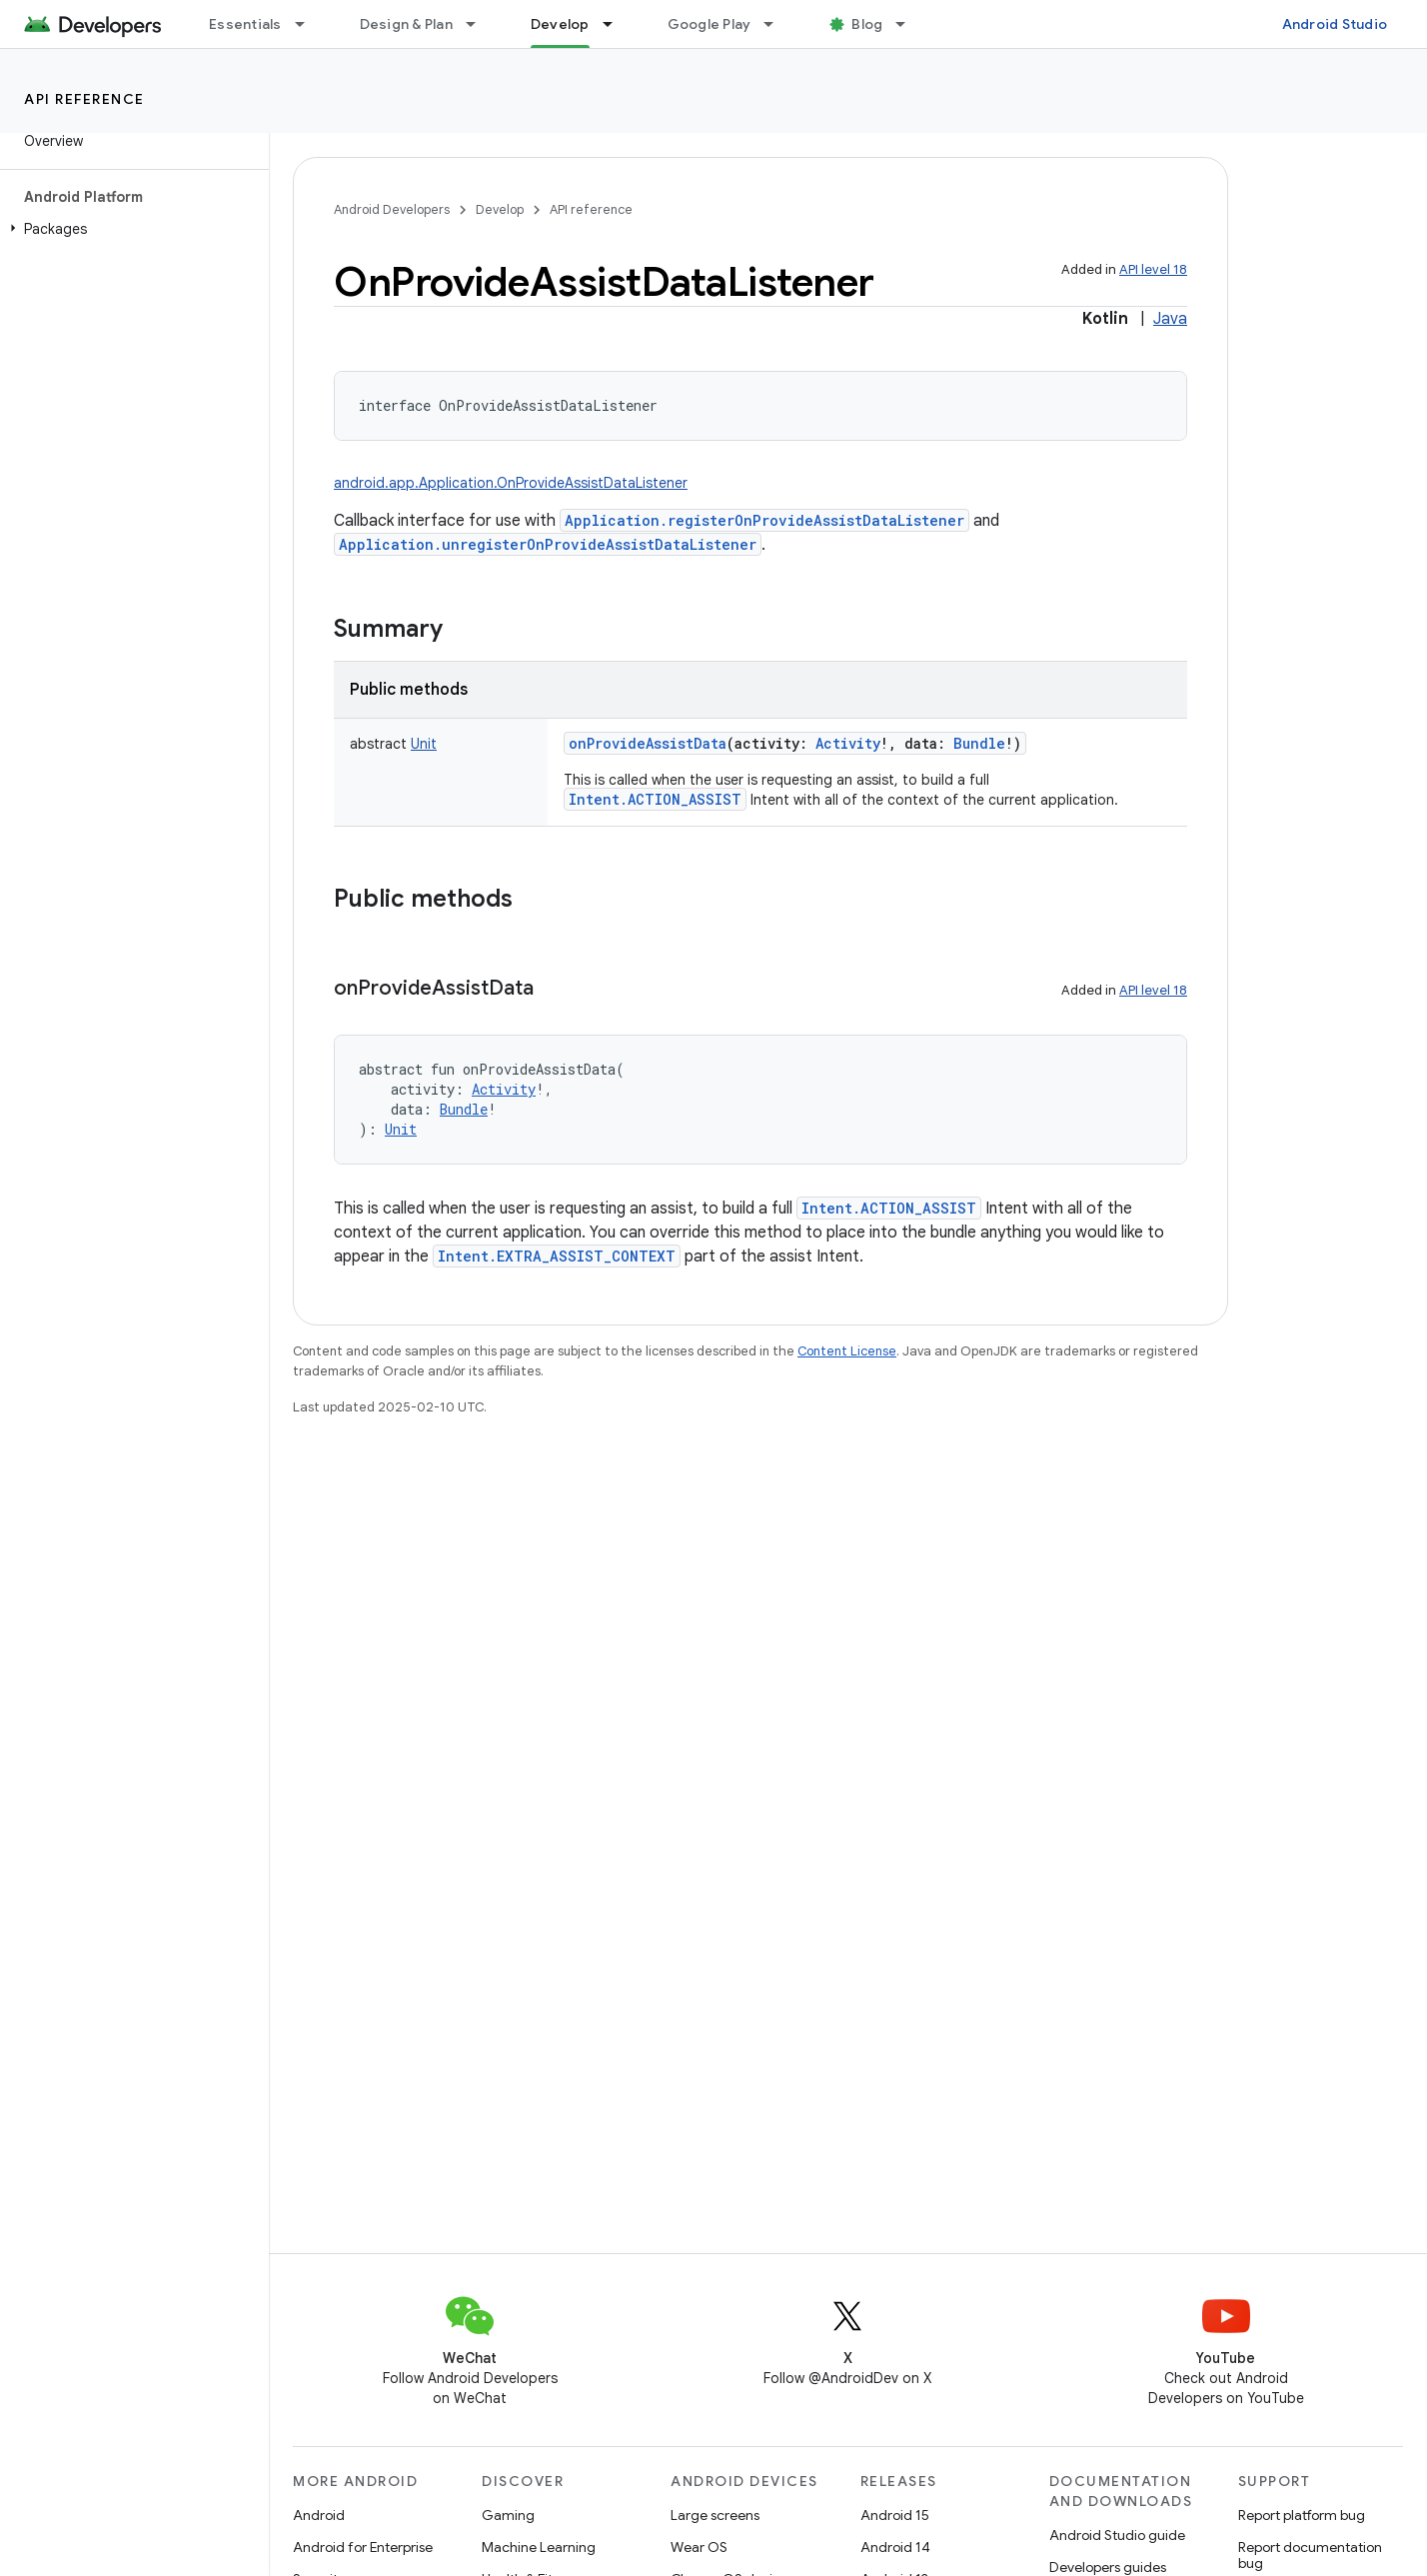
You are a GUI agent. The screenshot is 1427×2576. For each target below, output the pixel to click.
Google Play (709, 24)
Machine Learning (539, 2547)
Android (319, 2515)
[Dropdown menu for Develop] (617, 24)
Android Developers (392, 209)
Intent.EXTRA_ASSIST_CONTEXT (557, 1256)
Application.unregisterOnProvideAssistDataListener (547, 544)
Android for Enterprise (363, 2547)
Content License (846, 1350)
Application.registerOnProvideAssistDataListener (764, 520)
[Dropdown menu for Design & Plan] (480, 24)
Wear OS (699, 2547)
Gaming (508, 2515)
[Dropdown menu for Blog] (909, 24)
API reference (84, 99)
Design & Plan (406, 24)
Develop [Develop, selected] (560, 24)
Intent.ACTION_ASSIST (655, 799)
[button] (130, 229)
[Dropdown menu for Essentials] (309, 24)
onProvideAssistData (647, 743)
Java (1170, 319)
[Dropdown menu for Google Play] (777, 24)
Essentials (245, 24)
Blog (866, 24)
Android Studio (1335, 24)
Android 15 (894, 2515)
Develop (500, 209)
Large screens (715, 2515)
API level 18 (1153, 269)
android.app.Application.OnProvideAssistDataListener (511, 483)
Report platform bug (1301, 2515)
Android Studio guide (1117, 2535)
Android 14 (895, 2547)
